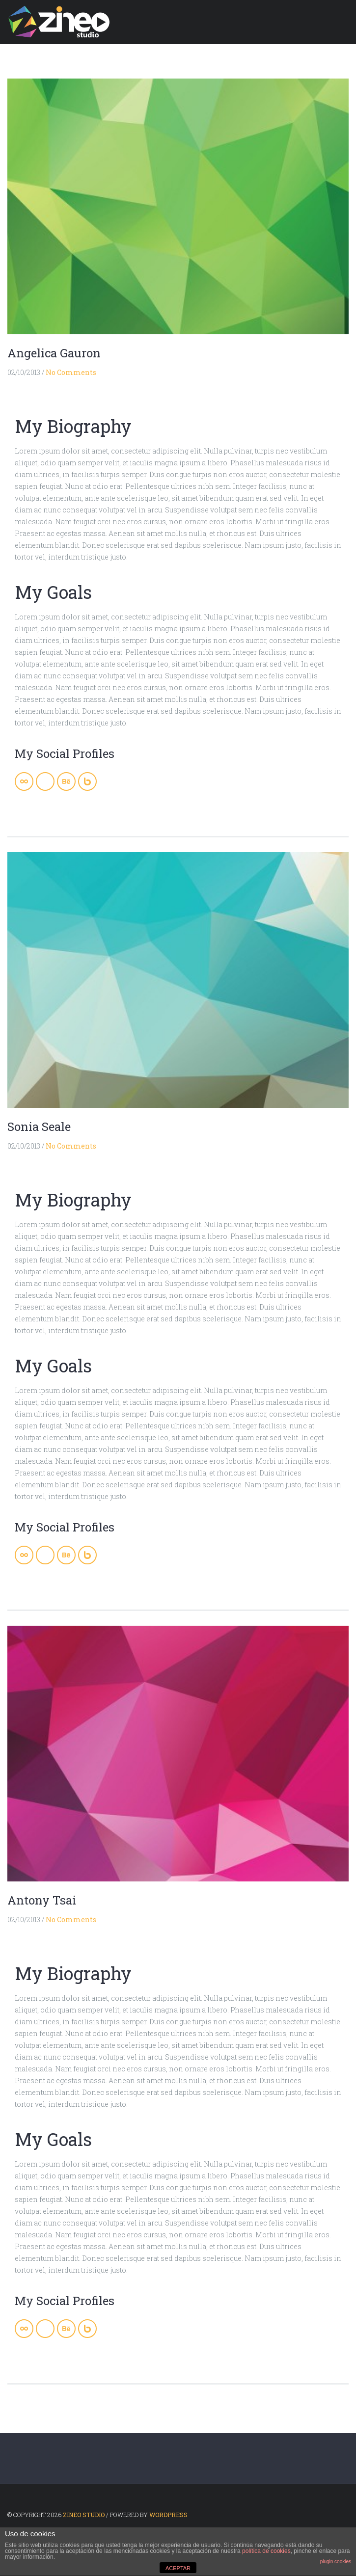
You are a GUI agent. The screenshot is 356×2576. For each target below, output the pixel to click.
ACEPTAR (178, 2568)
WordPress (168, 2515)
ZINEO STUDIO (84, 2515)
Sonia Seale (39, 1126)
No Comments (71, 372)
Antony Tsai (41, 1900)
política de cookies (266, 2551)
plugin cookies (335, 2561)
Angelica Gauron (54, 353)
